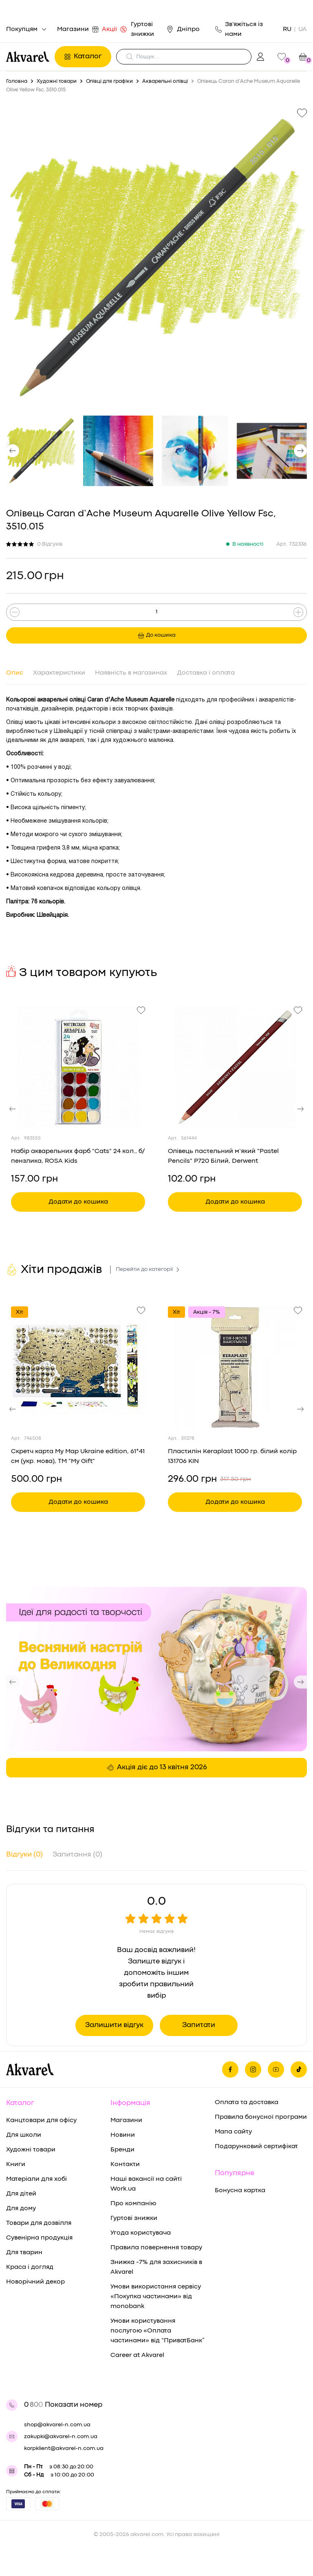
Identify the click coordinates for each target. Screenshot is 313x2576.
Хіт (19, 1312)
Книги (15, 2164)
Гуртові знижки (142, 29)
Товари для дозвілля (38, 2223)
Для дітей (21, 2194)
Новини (122, 2135)
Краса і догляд (29, 2267)
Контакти (125, 2164)
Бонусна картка (240, 2190)
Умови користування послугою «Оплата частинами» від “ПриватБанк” (157, 2331)
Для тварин (24, 2252)
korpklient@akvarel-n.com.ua (64, 2448)
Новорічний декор (35, 2282)
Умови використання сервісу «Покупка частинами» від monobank (155, 2296)
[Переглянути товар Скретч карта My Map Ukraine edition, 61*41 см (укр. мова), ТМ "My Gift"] (78, 1367)
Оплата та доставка (246, 2102)
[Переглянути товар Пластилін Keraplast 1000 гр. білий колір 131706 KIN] (235, 1367)
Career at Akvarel (137, 2355)
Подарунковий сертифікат (256, 2146)
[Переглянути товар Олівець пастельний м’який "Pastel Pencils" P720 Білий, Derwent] (235, 1067)
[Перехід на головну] (28, 56)
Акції (111, 29)
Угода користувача (140, 2233)
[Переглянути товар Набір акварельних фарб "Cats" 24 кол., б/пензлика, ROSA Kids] (78, 1067)
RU (287, 29)
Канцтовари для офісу (41, 2120)
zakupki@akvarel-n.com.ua (60, 2436)
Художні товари (30, 2150)
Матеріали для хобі (36, 2179)
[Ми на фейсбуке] (230, 2069)
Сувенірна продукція (39, 2238)
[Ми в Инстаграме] (253, 2069)
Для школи (23, 2135)
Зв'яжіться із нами (239, 29)
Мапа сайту (233, 2132)
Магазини (74, 29)
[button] (12, 450)
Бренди (122, 2150)
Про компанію (133, 2203)
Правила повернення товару (156, 2248)
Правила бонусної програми (261, 2117)
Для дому (21, 2208)
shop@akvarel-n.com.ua (57, 2424)
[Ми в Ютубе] (276, 2069)
